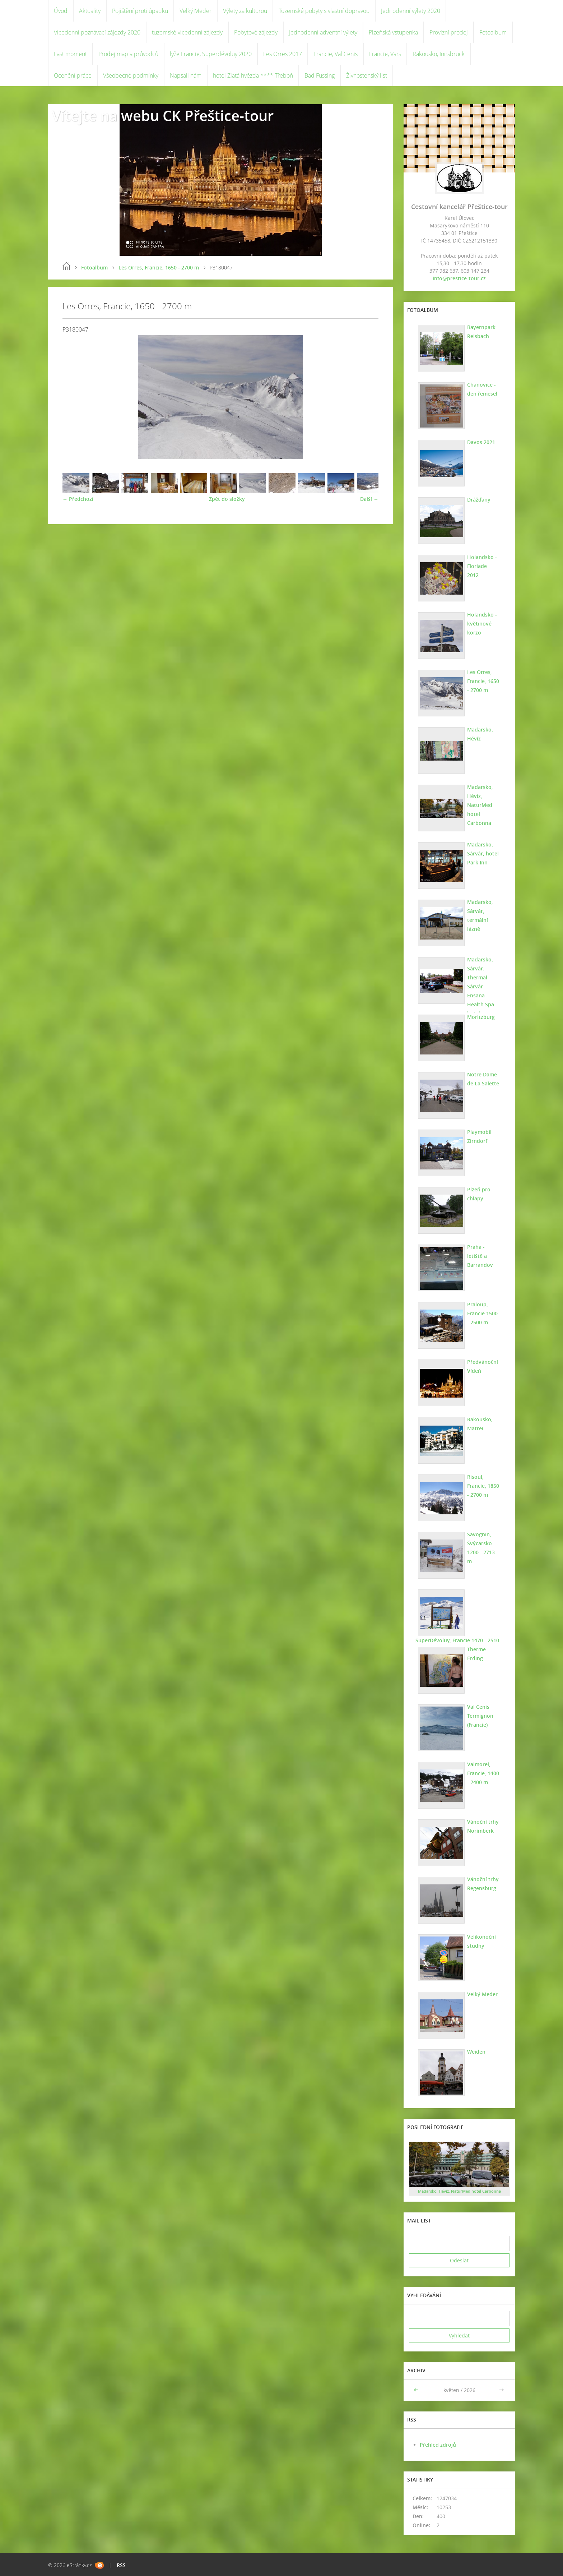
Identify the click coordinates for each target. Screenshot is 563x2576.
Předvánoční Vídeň (481, 1366)
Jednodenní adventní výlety (323, 32)
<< (417, 2390)
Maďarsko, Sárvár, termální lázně (479, 915)
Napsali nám (185, 75)
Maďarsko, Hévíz (479, 734)
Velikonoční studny (480, 1941)
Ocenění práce (73, 75)
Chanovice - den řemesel (481, 389)
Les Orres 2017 (282, 54)
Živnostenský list (366, 75)
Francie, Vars (385, 54)
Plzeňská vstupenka (393, 32)
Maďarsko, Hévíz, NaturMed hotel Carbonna (479, 805)
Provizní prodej (448, 32)
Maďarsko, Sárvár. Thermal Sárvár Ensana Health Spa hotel (479, 986)
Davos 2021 (480, 442)
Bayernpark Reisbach (480, 332)
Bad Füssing (319, 75)
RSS (121, 2565)
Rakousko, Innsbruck (439, 54)
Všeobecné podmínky (130, 75)
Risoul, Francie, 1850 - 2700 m (482, 1485)
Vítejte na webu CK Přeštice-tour (163, 115)
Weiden (475, 2051)
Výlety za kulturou (245, 11)
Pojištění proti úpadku (140, 11)
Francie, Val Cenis (335, 54)
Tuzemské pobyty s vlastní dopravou (324, 11)
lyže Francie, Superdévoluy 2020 (211, 54)
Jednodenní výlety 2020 (410, 11)
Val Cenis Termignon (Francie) (479, 1715)
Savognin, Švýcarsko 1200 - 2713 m (483, 1543)
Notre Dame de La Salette (482, 1079)
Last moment (70, 54)
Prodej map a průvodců (128, 54)
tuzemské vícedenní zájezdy (187, 32)
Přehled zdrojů (438, 2444)
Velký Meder (195, 11)
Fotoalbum (493, 32)
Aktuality (90, 11)
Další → (369, 498)
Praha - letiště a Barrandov (483, 1251)
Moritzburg (480, 1017)
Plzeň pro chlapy (477, 1194)
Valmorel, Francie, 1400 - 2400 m (482, 1773)
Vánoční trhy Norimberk (482, 1826)
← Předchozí (77, 498)
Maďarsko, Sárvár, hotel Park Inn (482, 853)
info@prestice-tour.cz (459, 278)
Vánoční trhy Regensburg (482, 1884)
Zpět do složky (227, 498)
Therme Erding (475, 1654)
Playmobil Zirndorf (478, 1136)
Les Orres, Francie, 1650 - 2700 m (158, 267)
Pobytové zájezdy (256, 32)
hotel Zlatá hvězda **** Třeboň (253, 75)
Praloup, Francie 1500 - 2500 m (483, 1313)
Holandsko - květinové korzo (481, 623)
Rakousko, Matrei (479, 1424)
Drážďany (477, 499)
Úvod (61, 11)
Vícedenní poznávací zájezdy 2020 (97, 32)
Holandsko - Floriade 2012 (482, 561)
